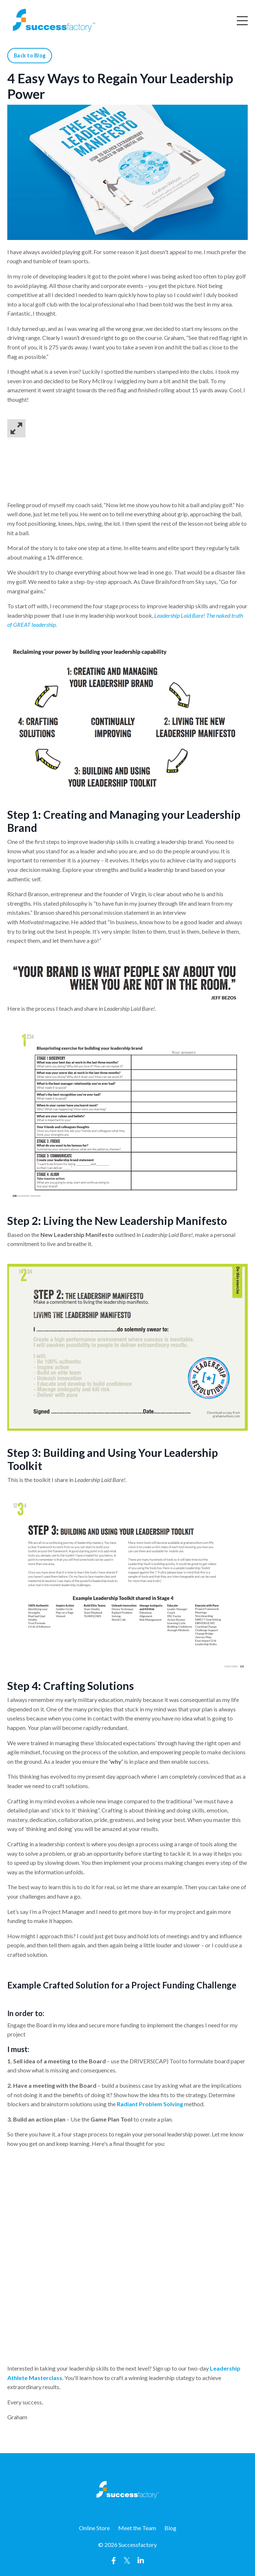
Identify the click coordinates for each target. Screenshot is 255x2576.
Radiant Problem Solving (150, 2103)
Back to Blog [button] (29, 55)
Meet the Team (137, 2527)
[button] (127, 428)
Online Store (94, 2527)
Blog (170, 2527)
